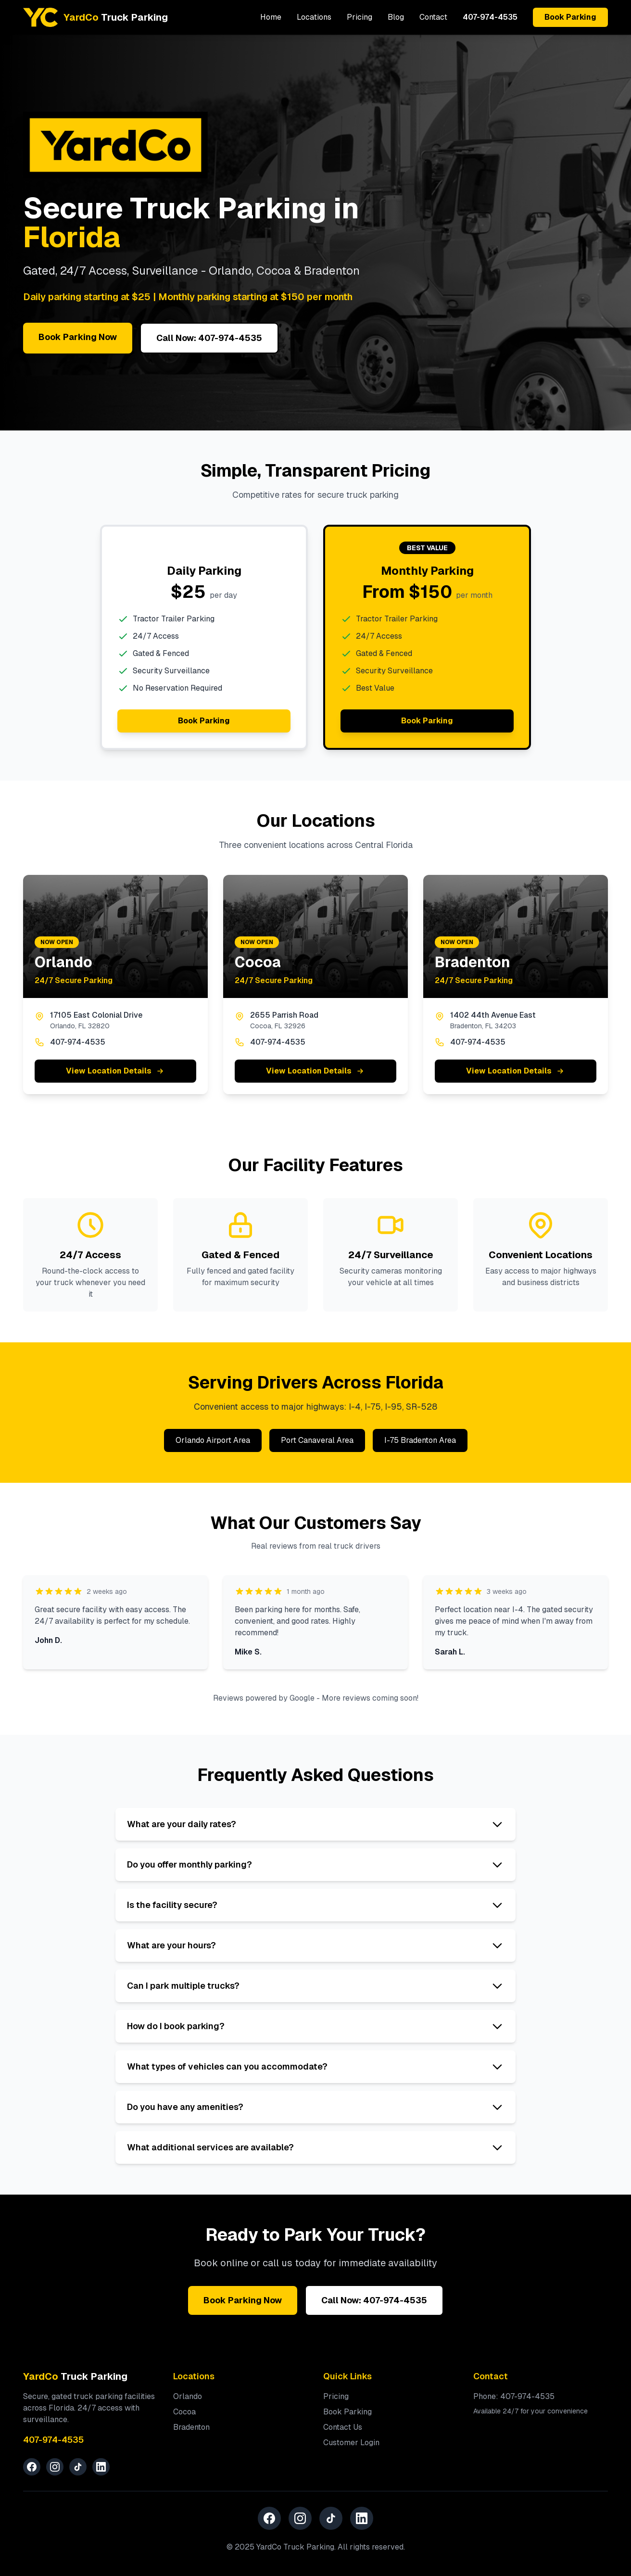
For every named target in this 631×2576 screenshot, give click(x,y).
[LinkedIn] (101, 2466)
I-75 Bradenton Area (420, 1440)
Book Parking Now (77, 336)
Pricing (359, 17)
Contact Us (342, 2427)
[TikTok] (78, 2466)
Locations (314, 17)
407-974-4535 (490, 17)
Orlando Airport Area (213, 1440)
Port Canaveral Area (317, 1440)
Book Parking (570, 17)
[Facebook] (31, 2466)
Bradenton (191, 2427)
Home (270, 17)
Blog (396, 17)
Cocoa (184, 2412)
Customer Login (351, 2442)
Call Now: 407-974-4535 (209, 337)
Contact (433, 17)
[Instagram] (54, 2466)
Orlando (187, 2396)
